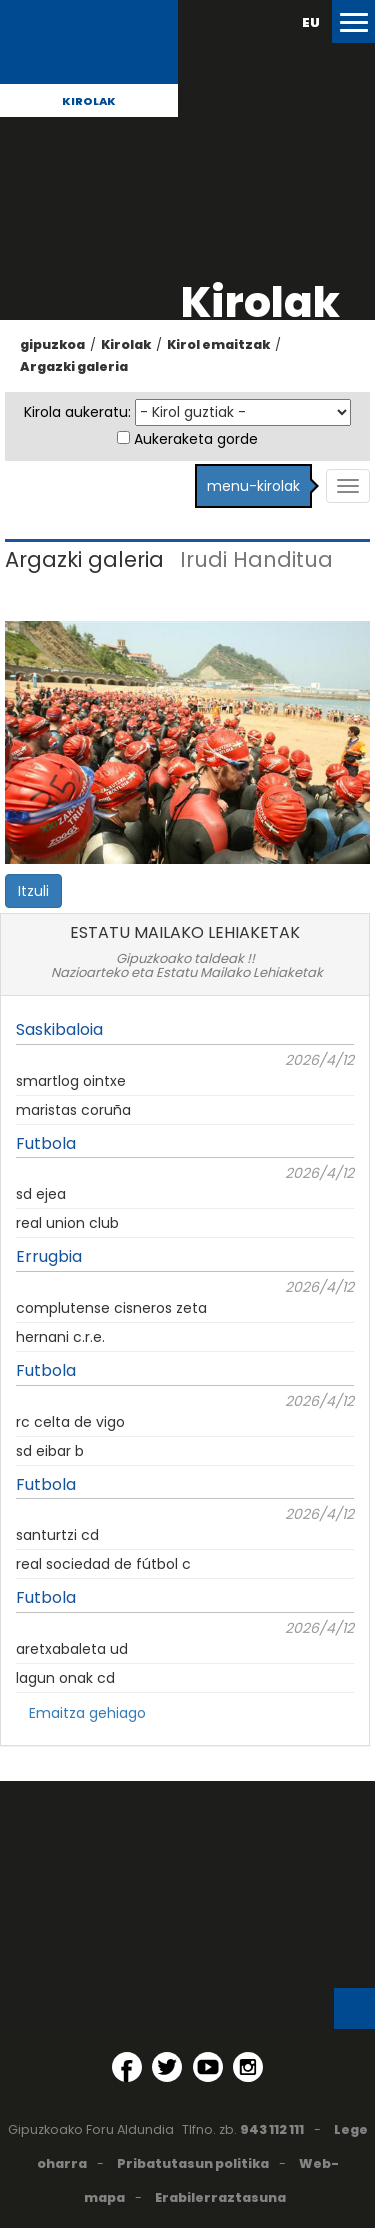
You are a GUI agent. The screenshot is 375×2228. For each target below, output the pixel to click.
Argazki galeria (74, 366)
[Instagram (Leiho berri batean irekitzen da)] (248, 2067)
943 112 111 (272, 2129)
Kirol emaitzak (218, 344)
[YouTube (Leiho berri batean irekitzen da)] (208, 2067)
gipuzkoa (52, 344)
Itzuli (33, 891)
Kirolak (89, 101)
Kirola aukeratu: (77, 412)
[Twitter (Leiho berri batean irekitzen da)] (167, 2067)
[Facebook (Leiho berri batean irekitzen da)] (127, 2067)
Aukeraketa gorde (196, 439)
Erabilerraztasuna (220, 2197)
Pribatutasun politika (193, 2163)
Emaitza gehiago (87, 1713)
